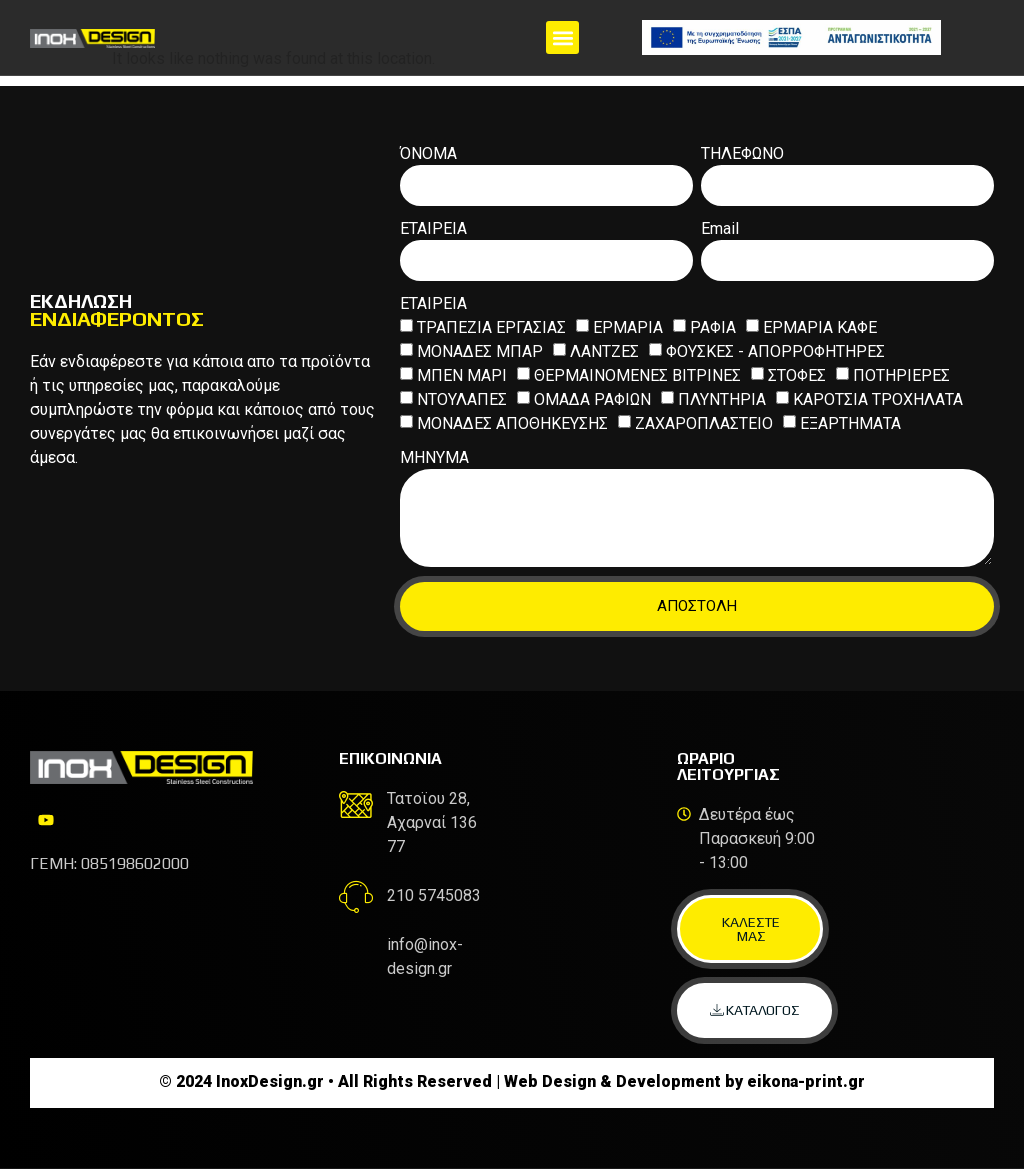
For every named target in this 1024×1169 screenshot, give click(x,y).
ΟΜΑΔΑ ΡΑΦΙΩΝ (592, 398)
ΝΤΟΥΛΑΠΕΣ (462, 398)
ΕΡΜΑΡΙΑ (628, 326)
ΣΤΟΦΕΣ (797, 374)
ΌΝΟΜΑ (428, 154)
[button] (562, 37)
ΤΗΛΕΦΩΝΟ (742, 154)
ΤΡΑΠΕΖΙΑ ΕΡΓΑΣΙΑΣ (491, 326)
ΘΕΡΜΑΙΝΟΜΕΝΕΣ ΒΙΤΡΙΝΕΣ (637, 374)
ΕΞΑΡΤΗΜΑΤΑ (850, 422)
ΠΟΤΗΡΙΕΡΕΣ (901, 374)
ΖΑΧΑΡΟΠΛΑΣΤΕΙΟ (704, 422)
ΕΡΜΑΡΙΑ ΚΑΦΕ (820, 326)
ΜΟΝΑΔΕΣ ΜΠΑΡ (480, 350)
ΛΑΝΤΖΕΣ (604, 350)
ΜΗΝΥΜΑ (434, 458)
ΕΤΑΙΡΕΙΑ (433, 229)
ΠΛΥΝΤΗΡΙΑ (722, 398)
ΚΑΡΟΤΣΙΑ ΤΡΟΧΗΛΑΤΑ (878, 398)
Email (720, 229)
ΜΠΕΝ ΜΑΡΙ (462, 374)
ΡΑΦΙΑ (713, 326)
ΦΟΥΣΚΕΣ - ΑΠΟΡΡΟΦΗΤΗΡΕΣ (775, 350)
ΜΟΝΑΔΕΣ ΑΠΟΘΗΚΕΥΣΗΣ (512, 422)
